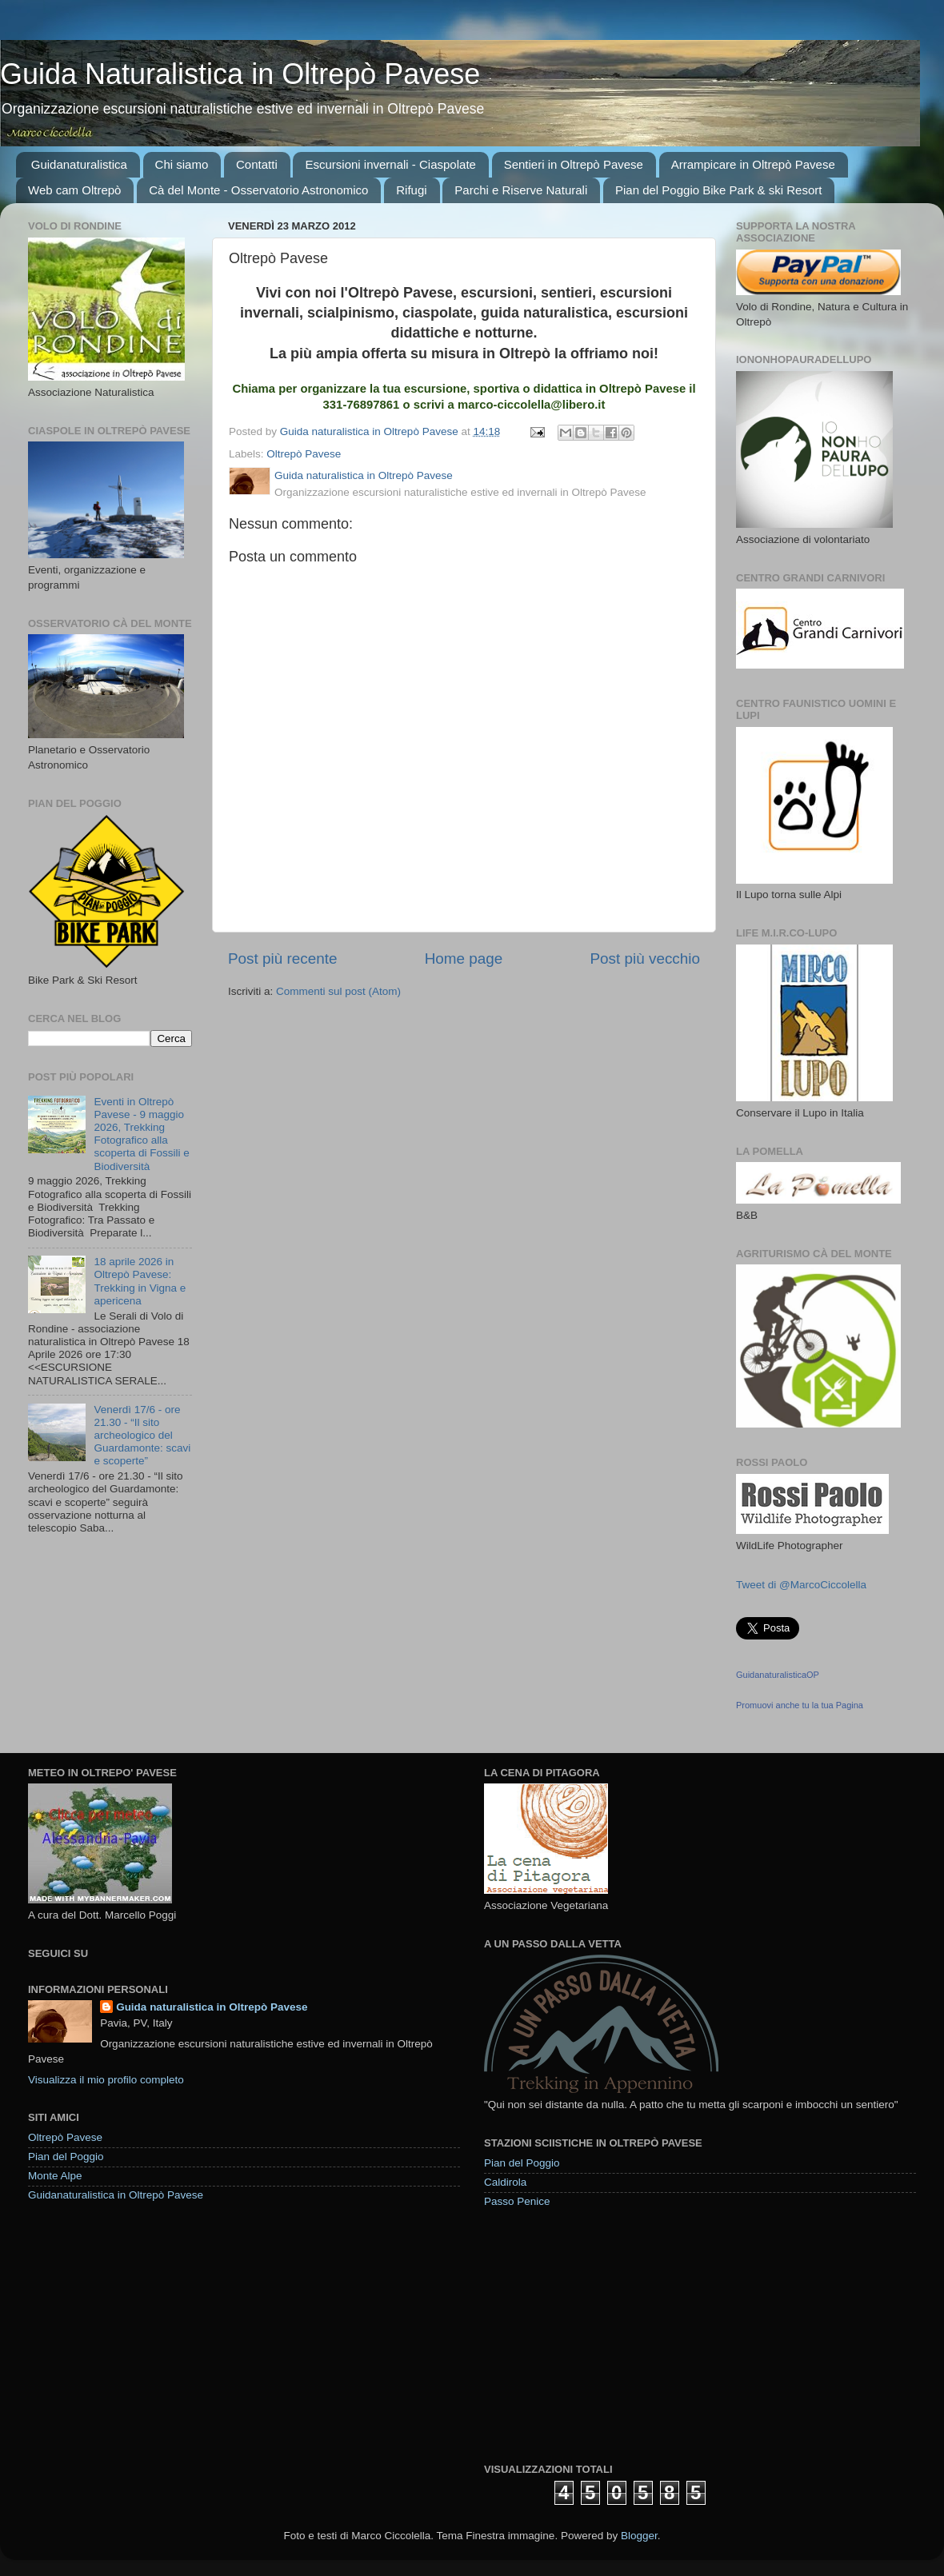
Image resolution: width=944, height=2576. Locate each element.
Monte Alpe (55, 2176)
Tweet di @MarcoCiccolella (801, 1585)
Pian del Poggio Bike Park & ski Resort (718, 190)
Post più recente (283, 958)
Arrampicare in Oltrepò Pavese (753, 164)
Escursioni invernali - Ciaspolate (390, 164)
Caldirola (505, 2182)
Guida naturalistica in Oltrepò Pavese (211, 2007)
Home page (464, 958)
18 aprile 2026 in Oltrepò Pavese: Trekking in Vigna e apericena (140, 1281)
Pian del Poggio (66, 2157)
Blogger (639, 2536)
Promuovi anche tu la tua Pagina (799, 1705)
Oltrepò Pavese (303, 454)
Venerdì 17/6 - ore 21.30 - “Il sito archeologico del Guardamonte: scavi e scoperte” (142, 1436)
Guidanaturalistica (79, 164)
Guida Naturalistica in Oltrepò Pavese (240, 74)
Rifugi (411, 190)
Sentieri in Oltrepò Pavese (573, 164)
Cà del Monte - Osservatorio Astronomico (258, 190)
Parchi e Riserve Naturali (520, 190)
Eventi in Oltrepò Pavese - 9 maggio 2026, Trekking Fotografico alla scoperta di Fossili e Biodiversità (141, 1134)
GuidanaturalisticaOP (777, 1674)
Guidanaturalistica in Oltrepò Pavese (115, 2195)
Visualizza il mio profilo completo (106, 2080)
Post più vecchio (645, 958)
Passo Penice (517, 2201)
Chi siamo (182, 164)
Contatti (257, 164)
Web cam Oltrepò (74, 190)
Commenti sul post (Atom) (338, 991)
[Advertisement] (592, 2334)
